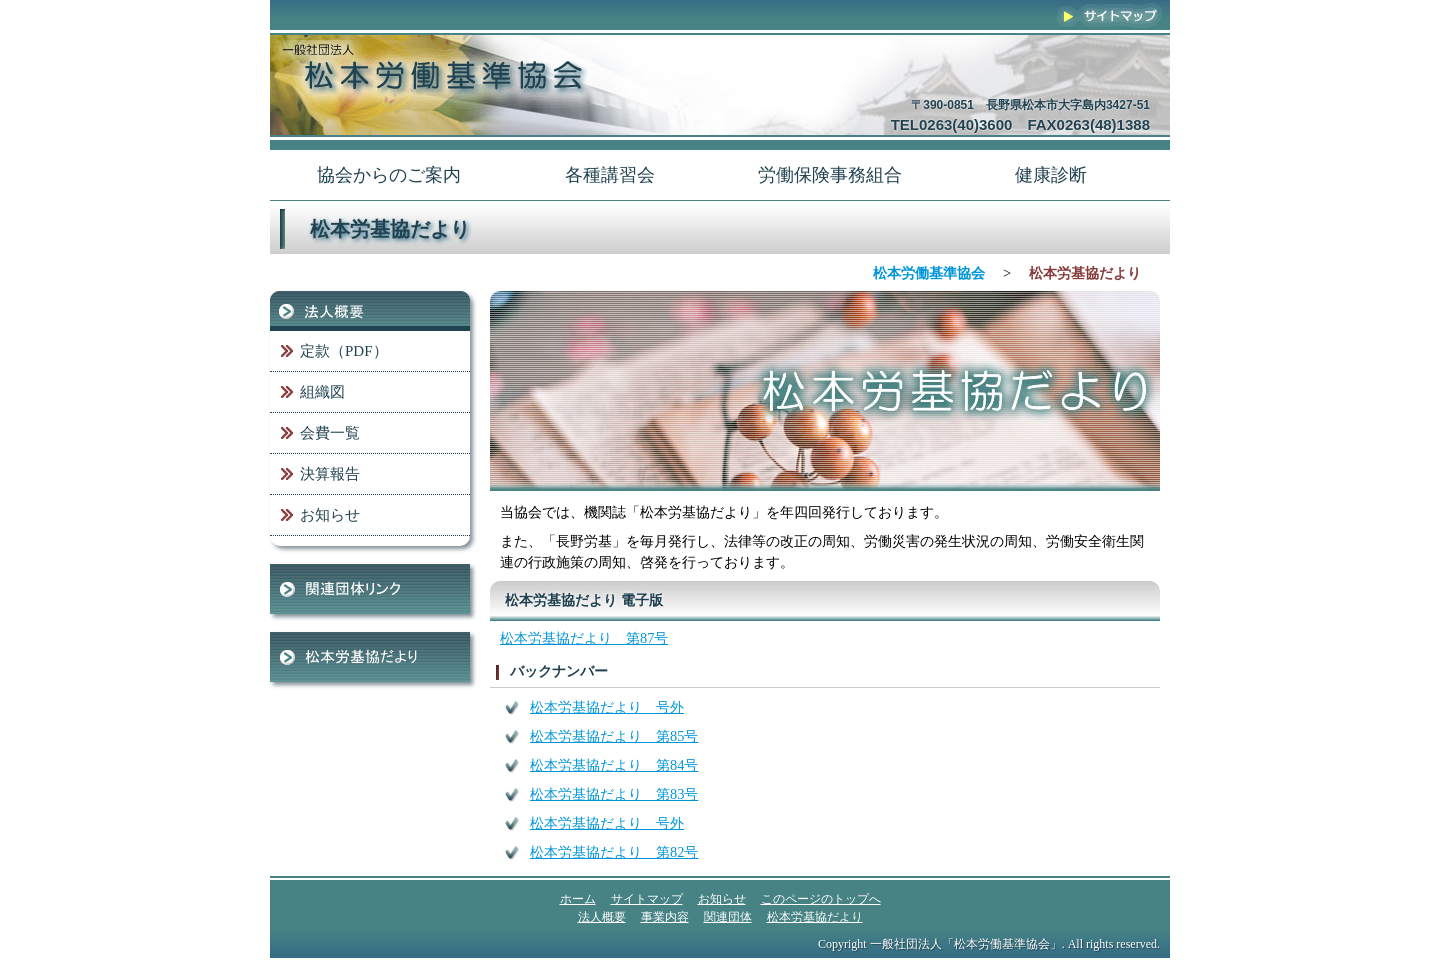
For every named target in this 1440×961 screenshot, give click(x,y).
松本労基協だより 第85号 (614, 736)
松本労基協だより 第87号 (584, 638)
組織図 (322, 392)
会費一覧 (330, 433)
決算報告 (330, 474)
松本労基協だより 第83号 (614, 794)
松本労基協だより (370, 657)
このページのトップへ (821, 899)
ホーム (578, 899)
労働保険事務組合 (830, 175)
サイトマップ (1110, 15)
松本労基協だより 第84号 (614, 765)
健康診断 (1051, 175)
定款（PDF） (344, 351)
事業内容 (665, 917)
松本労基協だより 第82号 (614, 852)
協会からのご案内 (389, 175)
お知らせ (330, 515)
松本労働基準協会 (929, 273)
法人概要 (370, 311)
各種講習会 (610, 175)
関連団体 (370, 589)
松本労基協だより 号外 (607, 707)
